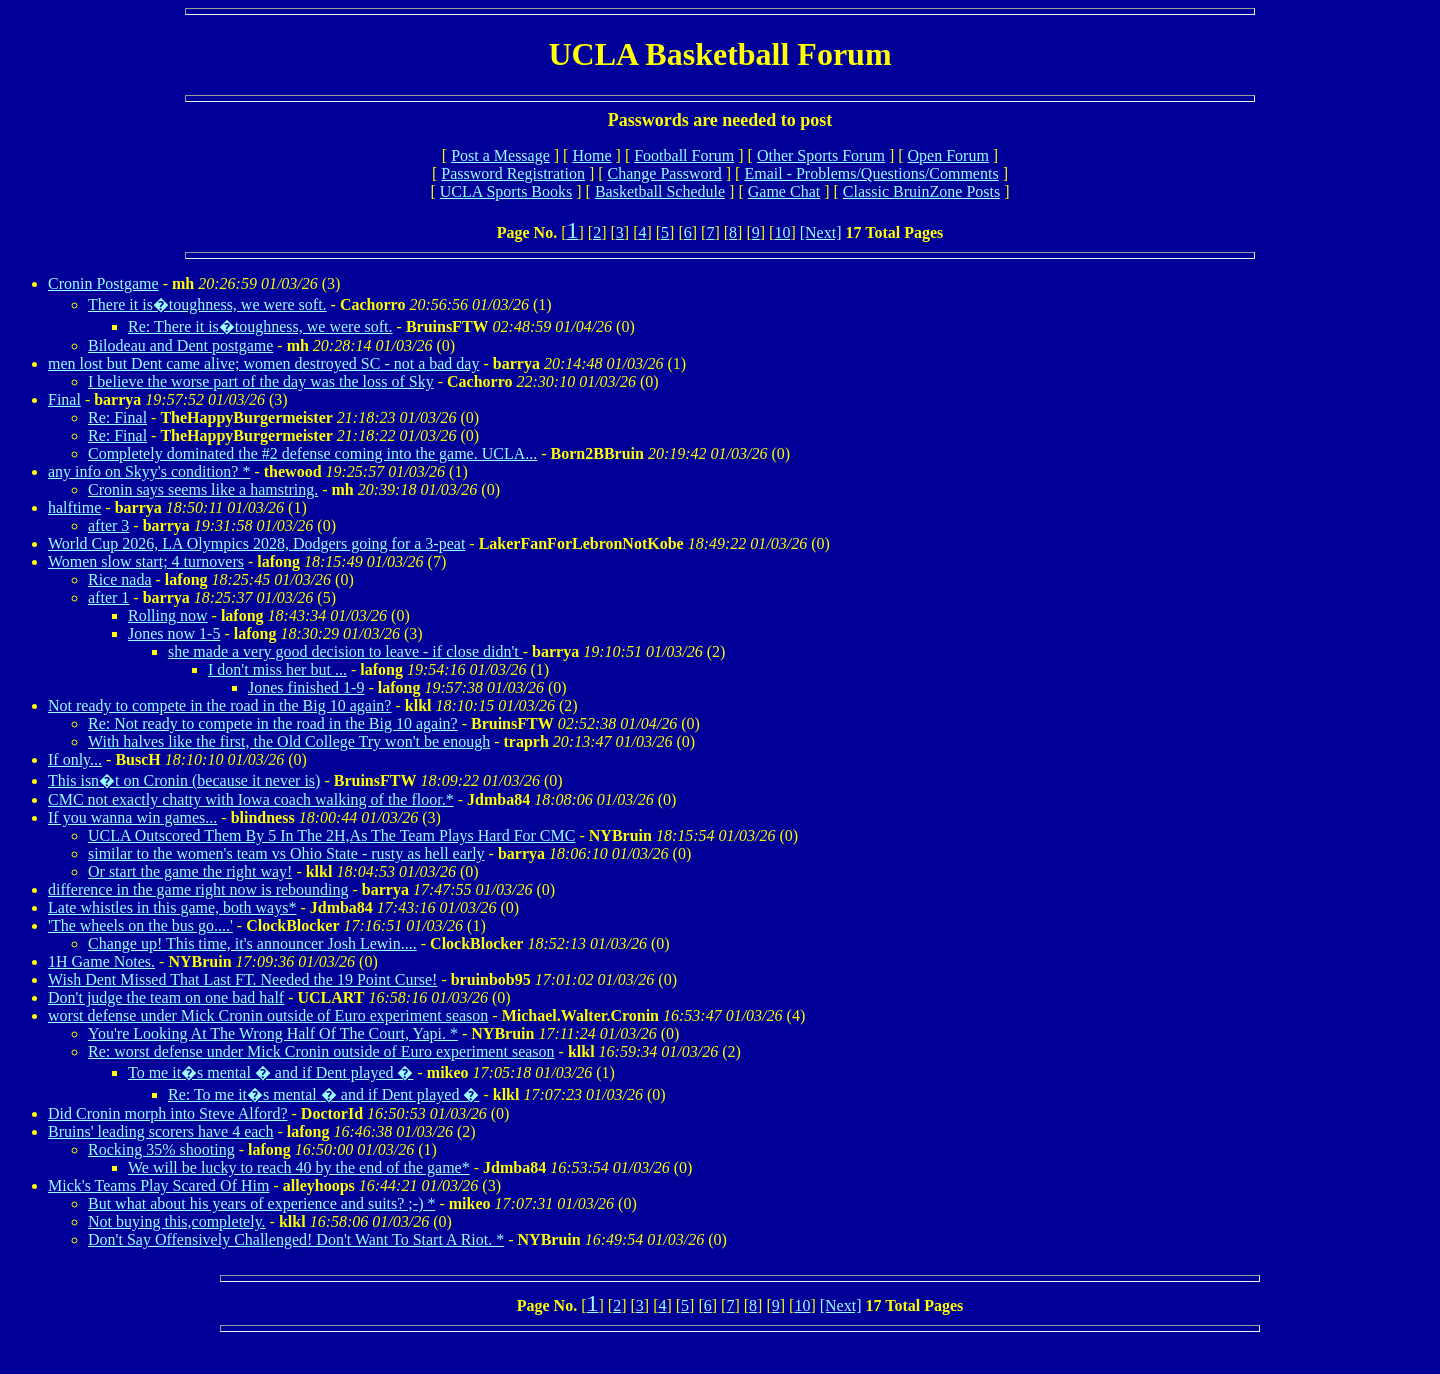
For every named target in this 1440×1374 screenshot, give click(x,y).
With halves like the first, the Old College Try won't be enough (289, 741)
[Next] (821, 232)
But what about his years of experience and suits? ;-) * (261, 1203)
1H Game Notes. (101, 961)
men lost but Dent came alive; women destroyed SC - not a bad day (263, 363)
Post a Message (500, 155)
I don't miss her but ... (277, 669)
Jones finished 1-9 (306, 687)
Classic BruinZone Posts (921, 191)
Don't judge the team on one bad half (166, 997)
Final (64, 399)
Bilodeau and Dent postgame (180, 345)
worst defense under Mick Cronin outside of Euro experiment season (268, 1015)
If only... (75, 759)
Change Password (665, 173)
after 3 (108, 525)
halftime (74, 507)
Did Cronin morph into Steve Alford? (168, 1113)
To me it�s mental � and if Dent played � (270, 1072)
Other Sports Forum (821, 155)
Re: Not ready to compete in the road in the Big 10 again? (273, 723)
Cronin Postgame (103, 283)
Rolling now (168, 615)
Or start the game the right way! (190, 871)
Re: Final (117, 417)
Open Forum (948, 155)
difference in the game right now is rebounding (198, 889)
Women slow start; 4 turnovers (146, 561)
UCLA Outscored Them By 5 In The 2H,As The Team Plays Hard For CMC (331, 835)
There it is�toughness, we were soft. (207, 304)
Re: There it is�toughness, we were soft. (260, 326)
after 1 (108, 597)
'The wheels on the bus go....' (140, 925)
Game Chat (784, 191)
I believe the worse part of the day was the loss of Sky (261, 381)
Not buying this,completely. (177, 1221)
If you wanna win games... (132, 817)
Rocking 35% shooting (161, 1149)
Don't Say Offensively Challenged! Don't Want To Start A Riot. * (296, 1239)
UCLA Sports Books (506, 191)
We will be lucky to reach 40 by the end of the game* (299, 1167)
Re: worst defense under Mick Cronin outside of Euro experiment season (321, 1051)
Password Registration (513, 173)
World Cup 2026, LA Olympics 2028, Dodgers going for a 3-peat (256, 543)
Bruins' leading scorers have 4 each (160, 1131)
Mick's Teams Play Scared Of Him (158, 1185)
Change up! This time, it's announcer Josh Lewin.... (252, 943)
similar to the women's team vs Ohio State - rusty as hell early (286, 853)
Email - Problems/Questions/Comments (871, 173)
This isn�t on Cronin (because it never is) (184, 780)
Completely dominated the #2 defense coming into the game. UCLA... (312, 453)
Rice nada (120, 579)
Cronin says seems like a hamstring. (203, 489)
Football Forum (684, 155)
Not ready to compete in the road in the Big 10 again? (219, 705)
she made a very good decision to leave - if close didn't (345, 651)
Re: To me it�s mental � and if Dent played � (323, 1094)
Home (591, 155)
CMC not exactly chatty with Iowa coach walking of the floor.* (251, 799)
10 (782, 232)
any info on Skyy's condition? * (149, 471)
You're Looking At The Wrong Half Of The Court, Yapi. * (273, 1033)
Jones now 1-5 (174, 633)
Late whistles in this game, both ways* (172, 907)
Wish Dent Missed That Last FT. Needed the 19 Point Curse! (242, 979)
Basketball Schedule (660, 191)
